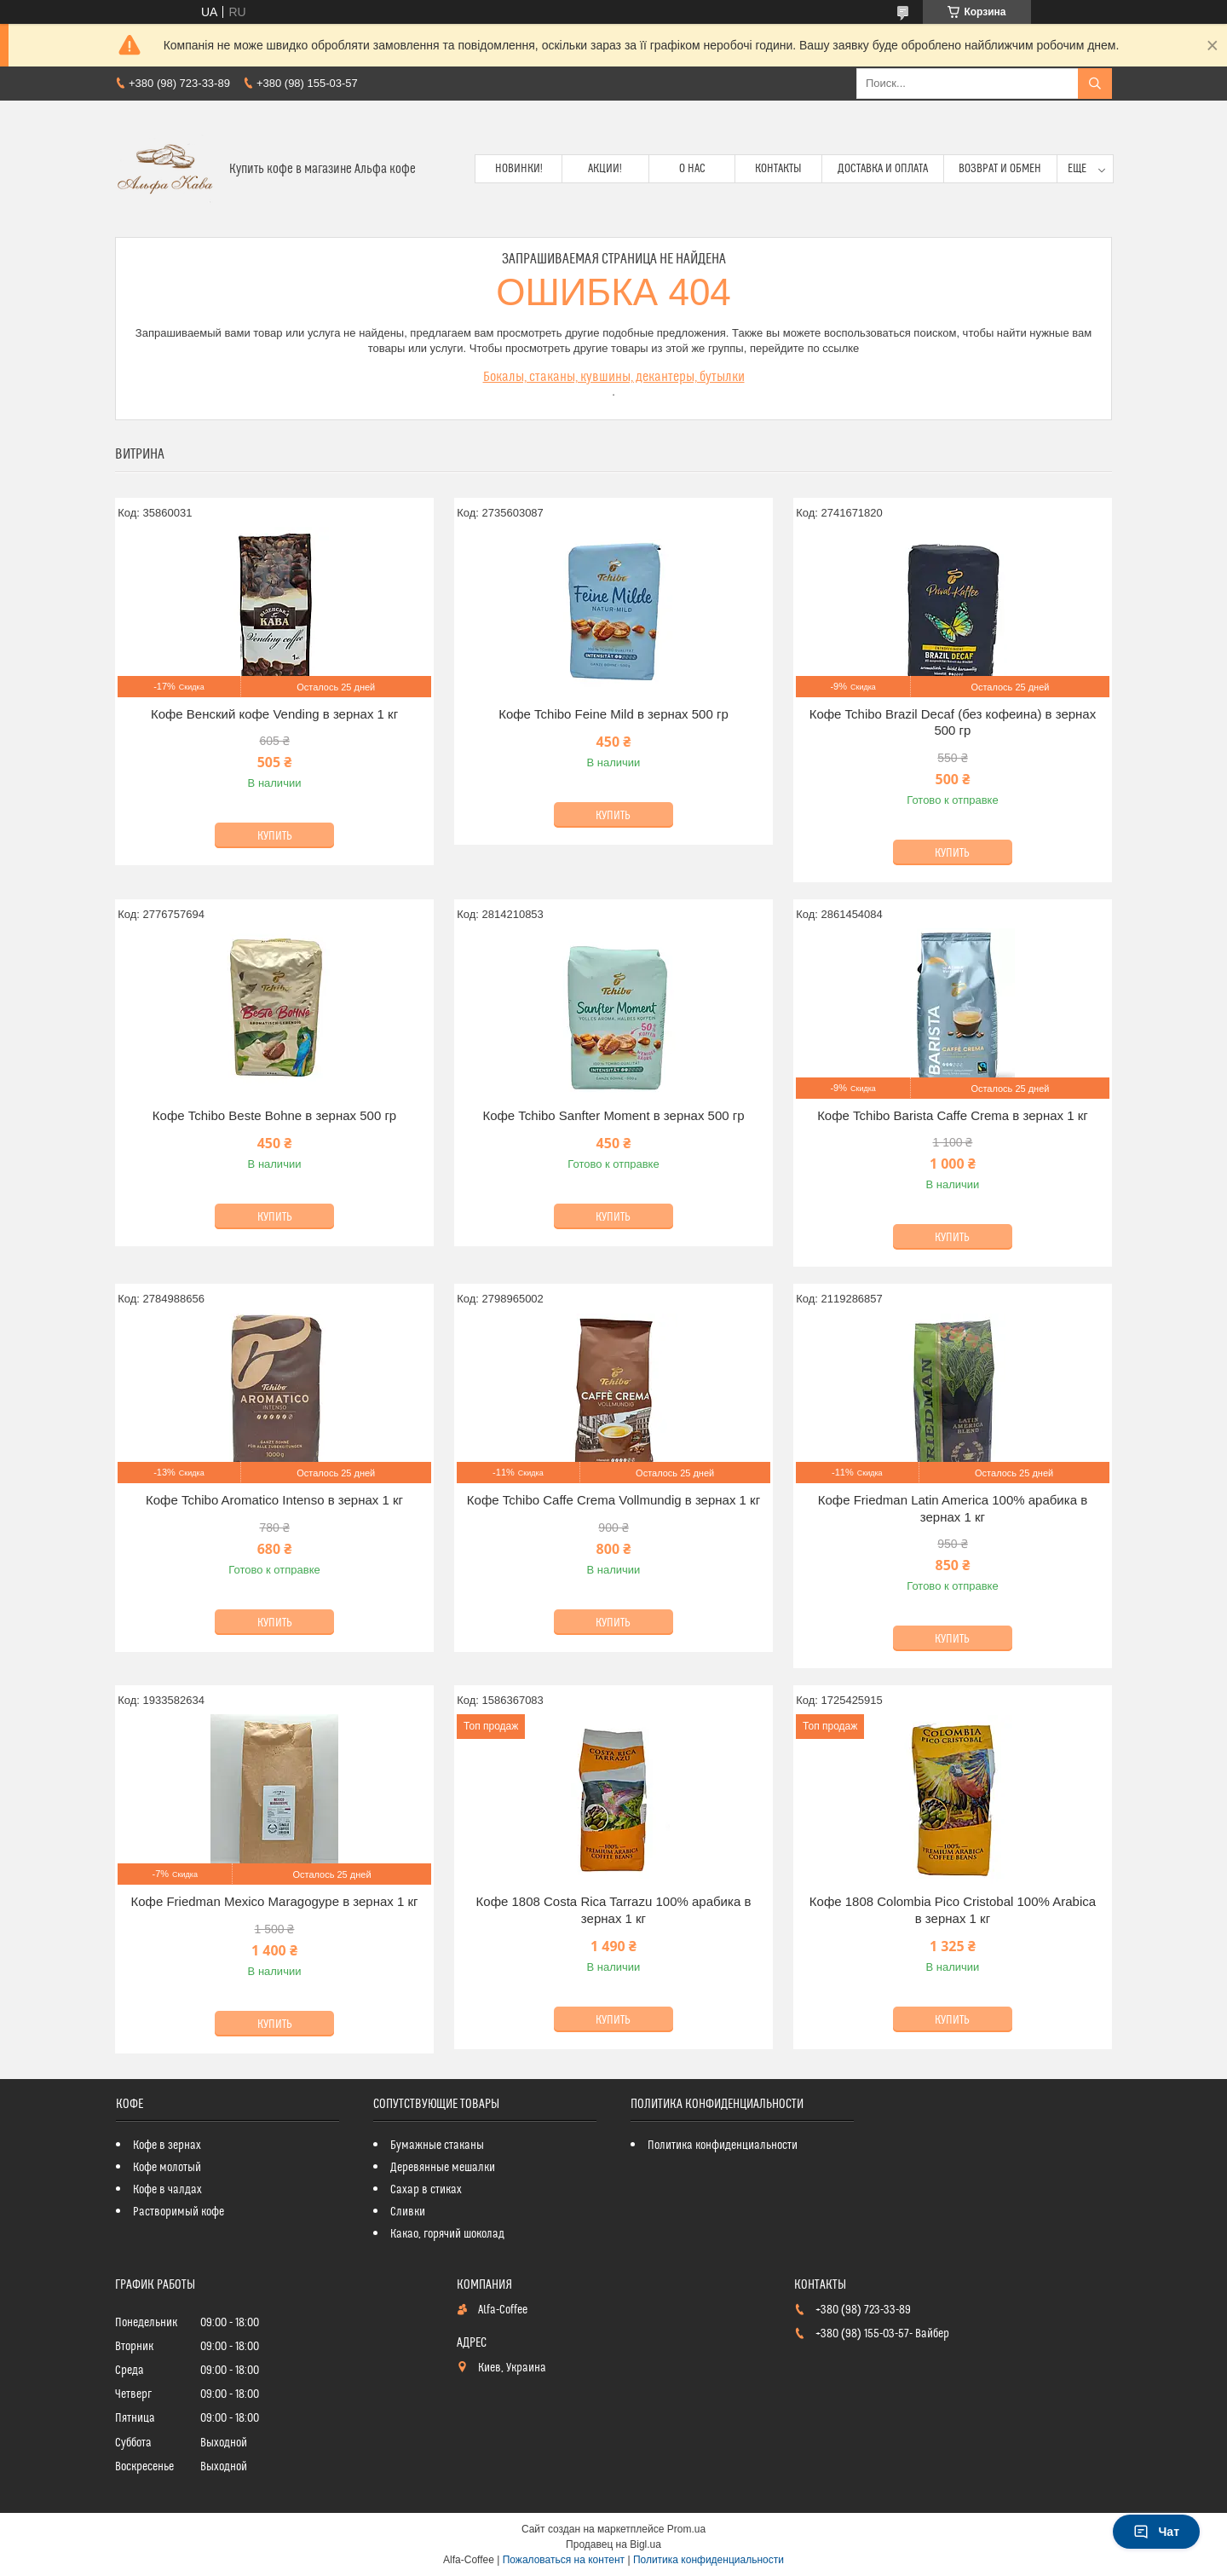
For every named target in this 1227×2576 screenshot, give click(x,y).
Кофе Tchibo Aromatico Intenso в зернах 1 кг (274, 1500)
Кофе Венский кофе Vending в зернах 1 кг (274, 714)
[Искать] (1095, 83)
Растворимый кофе (178, 2212)
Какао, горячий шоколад (447, 2234)
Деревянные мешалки (442, 2168)
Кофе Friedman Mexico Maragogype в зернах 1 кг (274, 1901)
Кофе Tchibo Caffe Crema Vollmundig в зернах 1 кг (613, 1500)
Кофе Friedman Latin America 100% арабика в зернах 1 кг (952, 1508)
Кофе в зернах (167, 2145)
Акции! (605, 169)
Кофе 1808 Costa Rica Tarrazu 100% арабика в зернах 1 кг (614, 1910)
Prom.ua (686, 2529)
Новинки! (519, 169)
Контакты (778, 169)
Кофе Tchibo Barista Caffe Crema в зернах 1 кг (952, 1115)
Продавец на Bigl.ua (613, 2544)
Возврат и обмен (1000, 169)
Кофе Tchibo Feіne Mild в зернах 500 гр (613, 714)
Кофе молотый (167, 2168)
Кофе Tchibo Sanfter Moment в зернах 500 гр (613, 1115)
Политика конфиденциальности (723, 2145)
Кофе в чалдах (167, 2190)
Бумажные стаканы (437, 2145)
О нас (692, 169)
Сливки (407, 2212)
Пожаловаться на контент (564, 2560)
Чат (1156, 2531)
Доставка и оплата (883, 169)
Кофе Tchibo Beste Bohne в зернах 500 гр (274, 1115)
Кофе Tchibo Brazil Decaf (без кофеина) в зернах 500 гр (953, 722)
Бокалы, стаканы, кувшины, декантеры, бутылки (614, 376)
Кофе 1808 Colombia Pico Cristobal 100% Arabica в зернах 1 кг (952, 1910)
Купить (274, 836)
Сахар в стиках (426, 2190)
